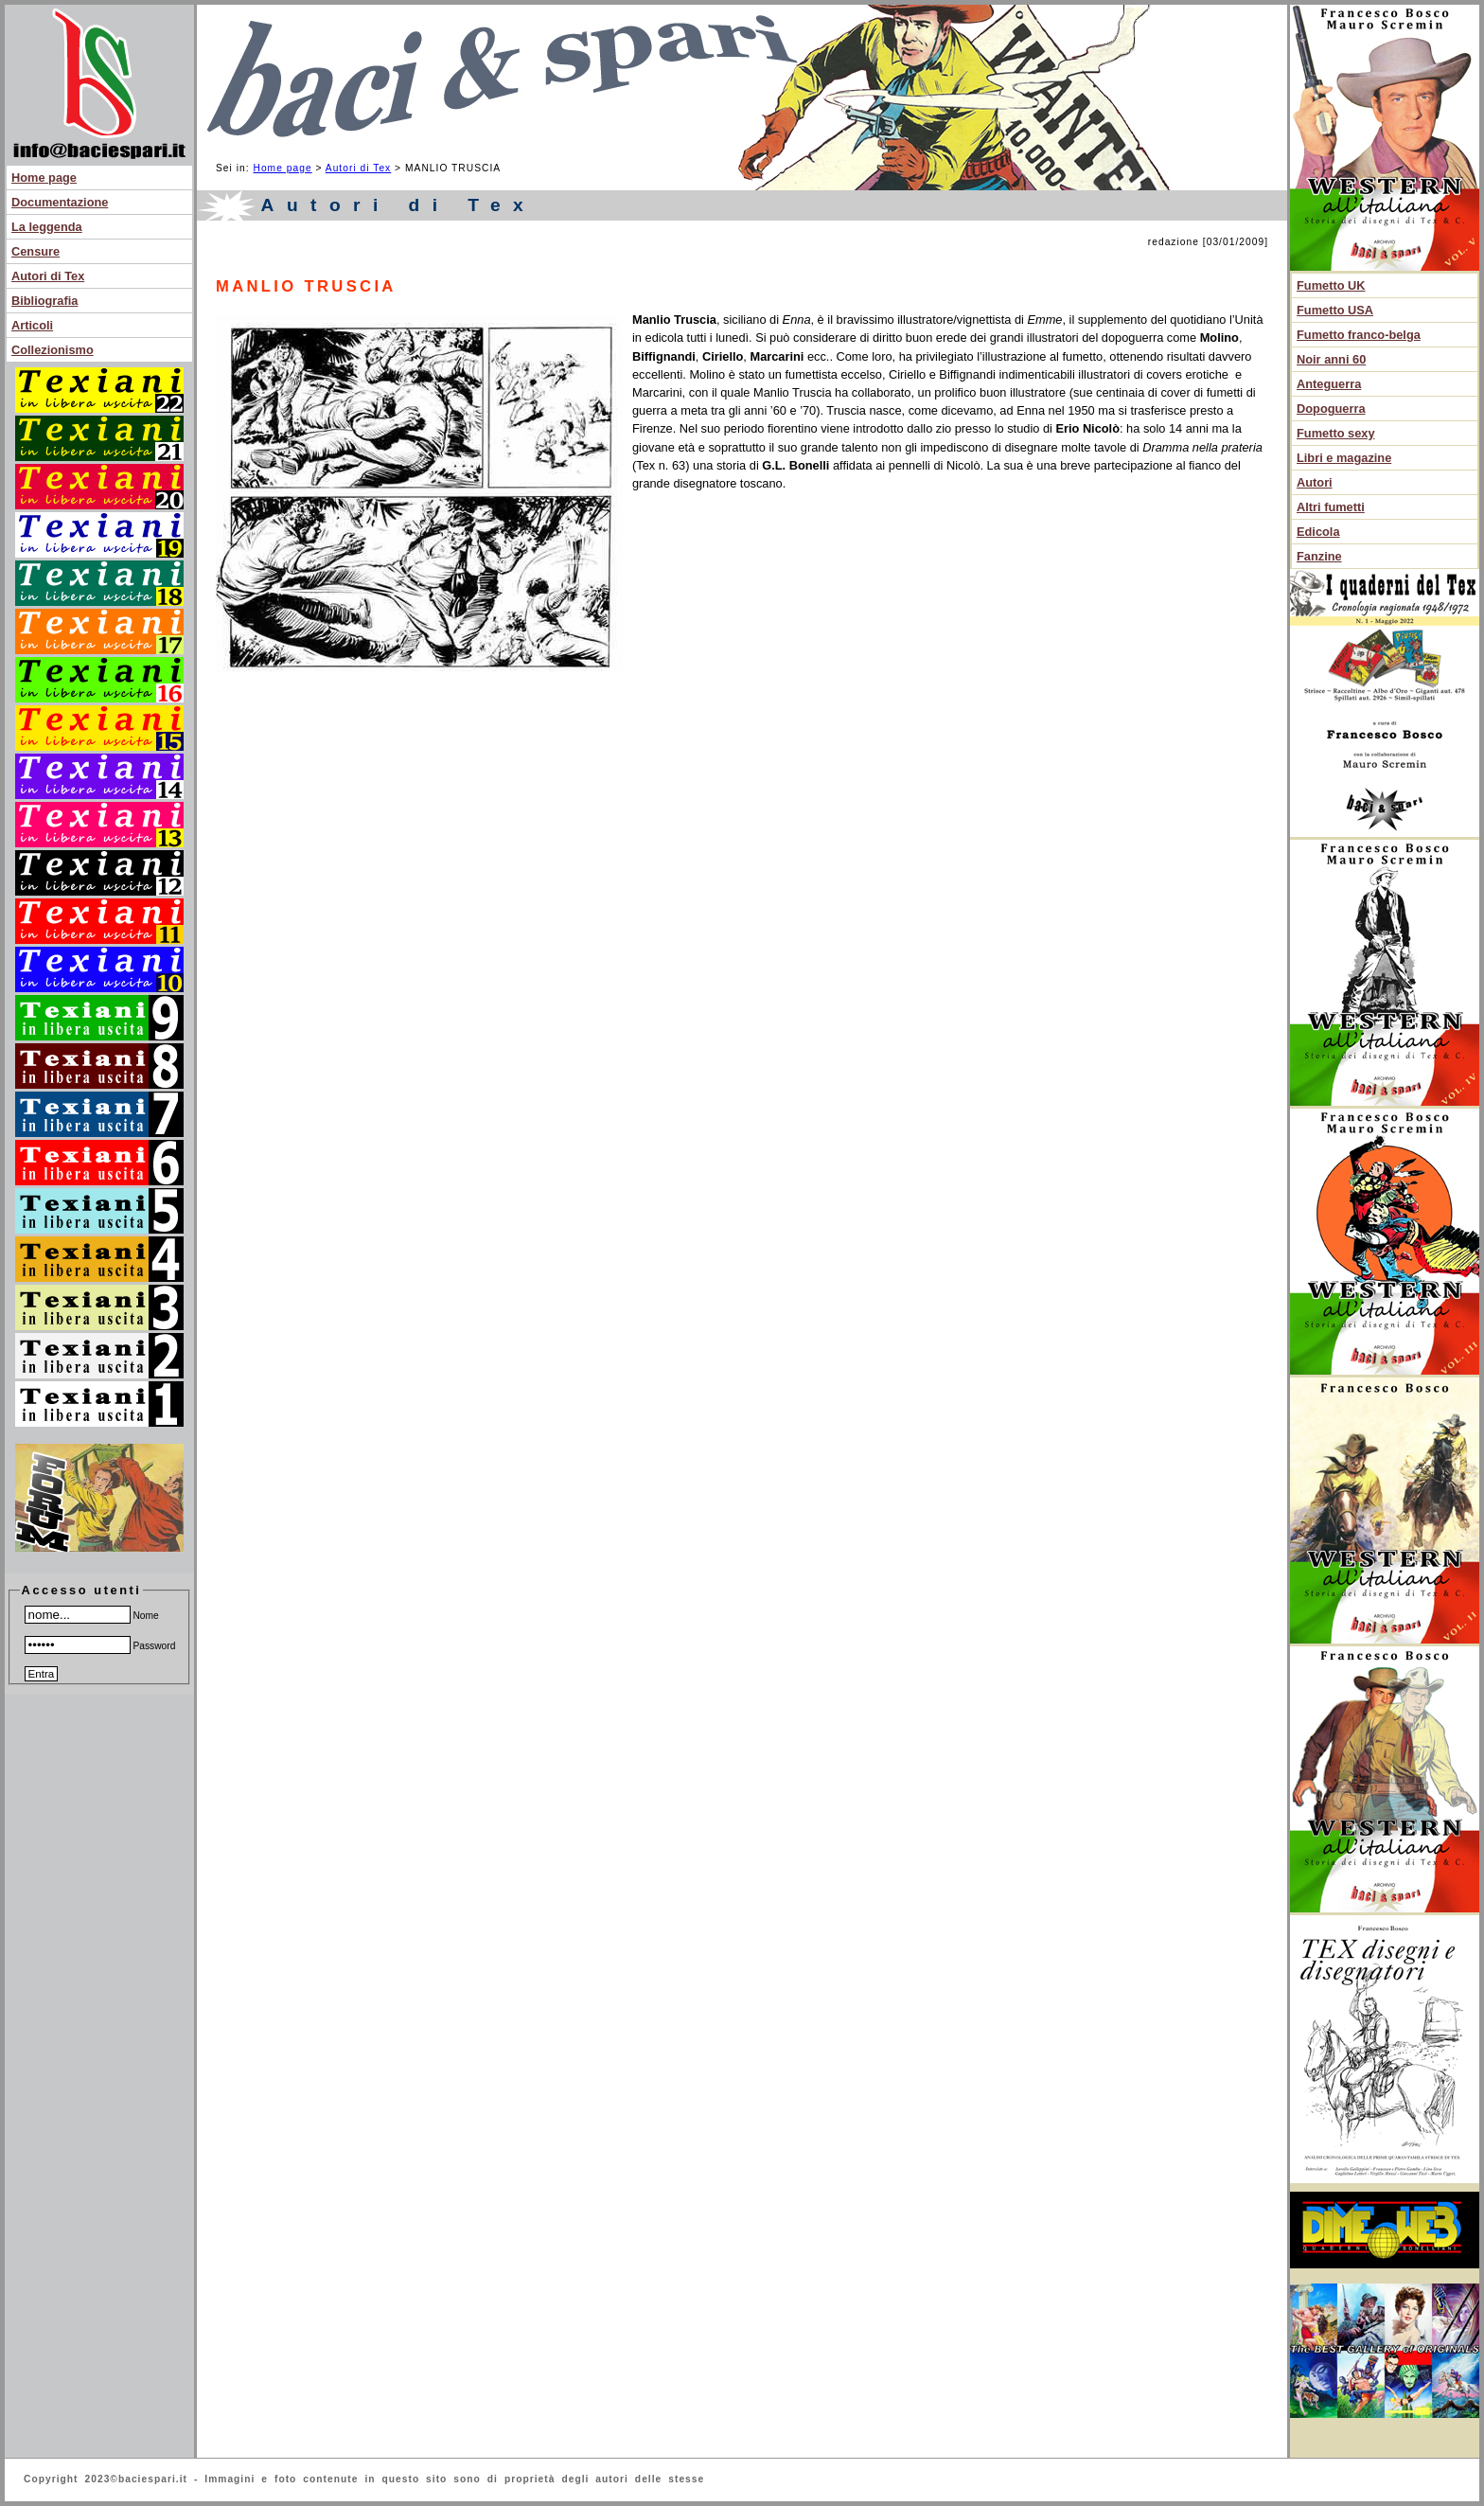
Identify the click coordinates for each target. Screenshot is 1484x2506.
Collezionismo (52, 350)
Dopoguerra (1331, 408)
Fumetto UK (1331, 285)
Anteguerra (1329, 384)
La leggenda (46, 227)
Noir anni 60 (1331, 359)
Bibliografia (44, 300)
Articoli (32, 325)
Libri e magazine (1344, 458)
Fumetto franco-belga (1359, 335)
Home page (44, 177)
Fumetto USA (1335, 310)
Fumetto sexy (1336, 433)
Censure (35, 251)
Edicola (1318, 531)
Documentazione (59, 202)
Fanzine (1319, 556)
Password (100, 1646)
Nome (92, 1615)
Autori (1315, 482)
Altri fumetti (1331, 507)
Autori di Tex (47, 276)
